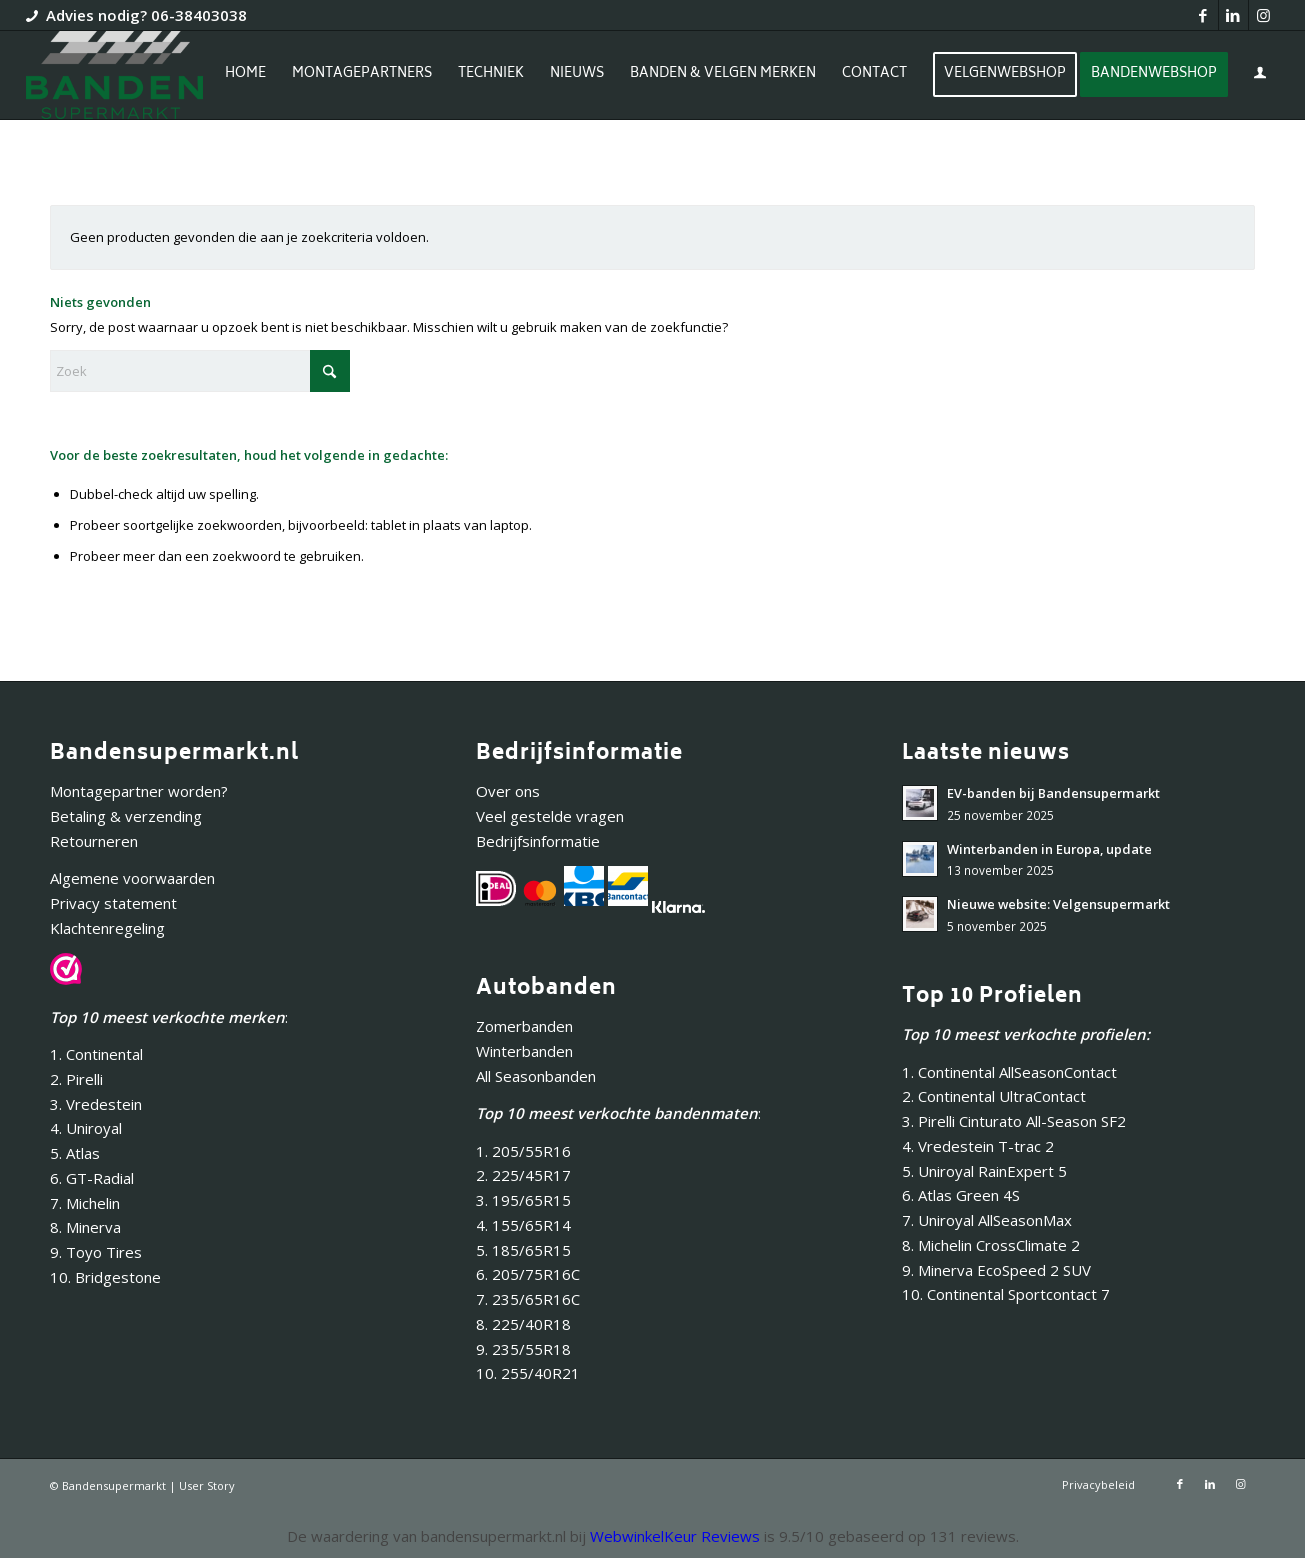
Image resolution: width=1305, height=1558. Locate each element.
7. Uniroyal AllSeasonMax (987, 1220)
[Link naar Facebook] (1203, 15)
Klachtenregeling (107, 928)
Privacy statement (113, 903)
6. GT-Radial (92, 1178)
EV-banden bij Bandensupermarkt (1053, 793)
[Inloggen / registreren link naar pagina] (1260, 77)
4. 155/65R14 (523, 1225)
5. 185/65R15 (523, 1250)
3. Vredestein (96, 1104)
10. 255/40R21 (528, 1373)
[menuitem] (245, 75)
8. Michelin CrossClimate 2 (993, 1245)
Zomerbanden (524, 1026)
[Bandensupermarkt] (114, 75)
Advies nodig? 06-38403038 (146, 15)
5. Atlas (75, 1153)
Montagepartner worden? (139, 791)
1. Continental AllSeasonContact (1009, 1072)
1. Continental (96, 1054)
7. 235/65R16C (528, 1299)
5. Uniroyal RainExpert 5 (984, 1171)
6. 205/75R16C (528, 1274)
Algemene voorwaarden (132, 878)
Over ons (508, 791)
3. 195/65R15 (523, 1200)
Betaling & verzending (126, 816)
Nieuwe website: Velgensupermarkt (1058, 904)
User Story (207, 1485)
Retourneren (94, 841)
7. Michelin (85, 1203)
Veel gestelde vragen (550, 816)
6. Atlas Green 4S (961, 1195)
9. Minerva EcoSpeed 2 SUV (996, 1270)
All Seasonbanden (536, 1076)
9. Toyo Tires (96, 1252)
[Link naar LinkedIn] (1233, 15)
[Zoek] (200, 371)
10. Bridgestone (105, 1277)
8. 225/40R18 (523, 1324)
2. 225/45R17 (523, 1175)
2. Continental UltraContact (994, 1096)
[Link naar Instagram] (1264, 15)
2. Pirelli (76, 1079)
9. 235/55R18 (523, 1349)
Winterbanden (524, 1051)
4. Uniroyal (86, 1128)
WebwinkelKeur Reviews (675, 1536)
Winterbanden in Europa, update (1049, 849)
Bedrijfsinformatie (538, 841)
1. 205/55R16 (523, 1151)
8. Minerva (85, 1227)
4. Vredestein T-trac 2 (978, 1146)
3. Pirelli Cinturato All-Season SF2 (1014, 1121)
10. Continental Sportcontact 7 (1006, 1294)
